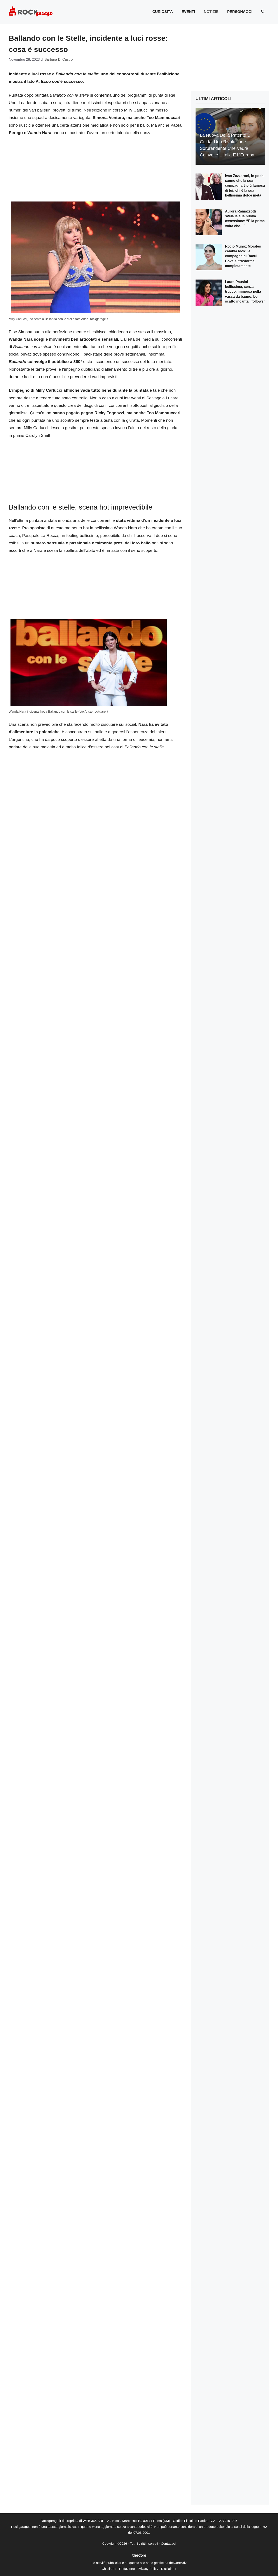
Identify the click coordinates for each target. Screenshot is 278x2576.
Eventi (188, 12)
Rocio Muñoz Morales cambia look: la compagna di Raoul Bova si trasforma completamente (243, 256)
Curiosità (162, 12)
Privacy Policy (148, 2569)
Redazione (127, 2569)
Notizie (211, 12)
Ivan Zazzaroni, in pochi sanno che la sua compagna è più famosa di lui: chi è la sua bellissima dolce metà (245, 185)
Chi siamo (109, 2569)
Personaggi (239, 12)
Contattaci (168, 2543)
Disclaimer (168, 2569)
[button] (263, 11)
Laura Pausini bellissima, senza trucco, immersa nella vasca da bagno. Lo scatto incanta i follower (245, 291)
